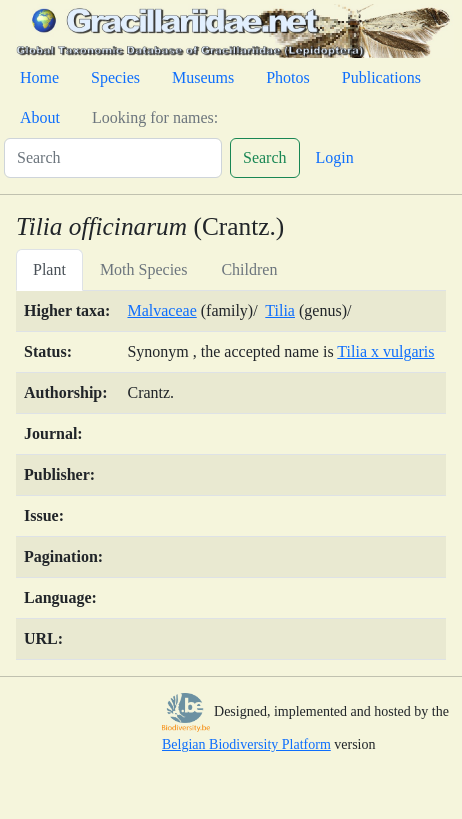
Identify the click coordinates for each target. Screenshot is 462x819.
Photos (288, 77)
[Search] (113, 158)
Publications (381, 77)
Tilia (280, 310)
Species (115, 77)
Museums (203, 77)
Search (265, 157)
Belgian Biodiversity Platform (246, 744)
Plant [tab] (49, 269)
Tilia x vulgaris (385, 351)
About (40, 117)
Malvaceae (161, 310)
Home (39, 77)
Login (335, 157)
